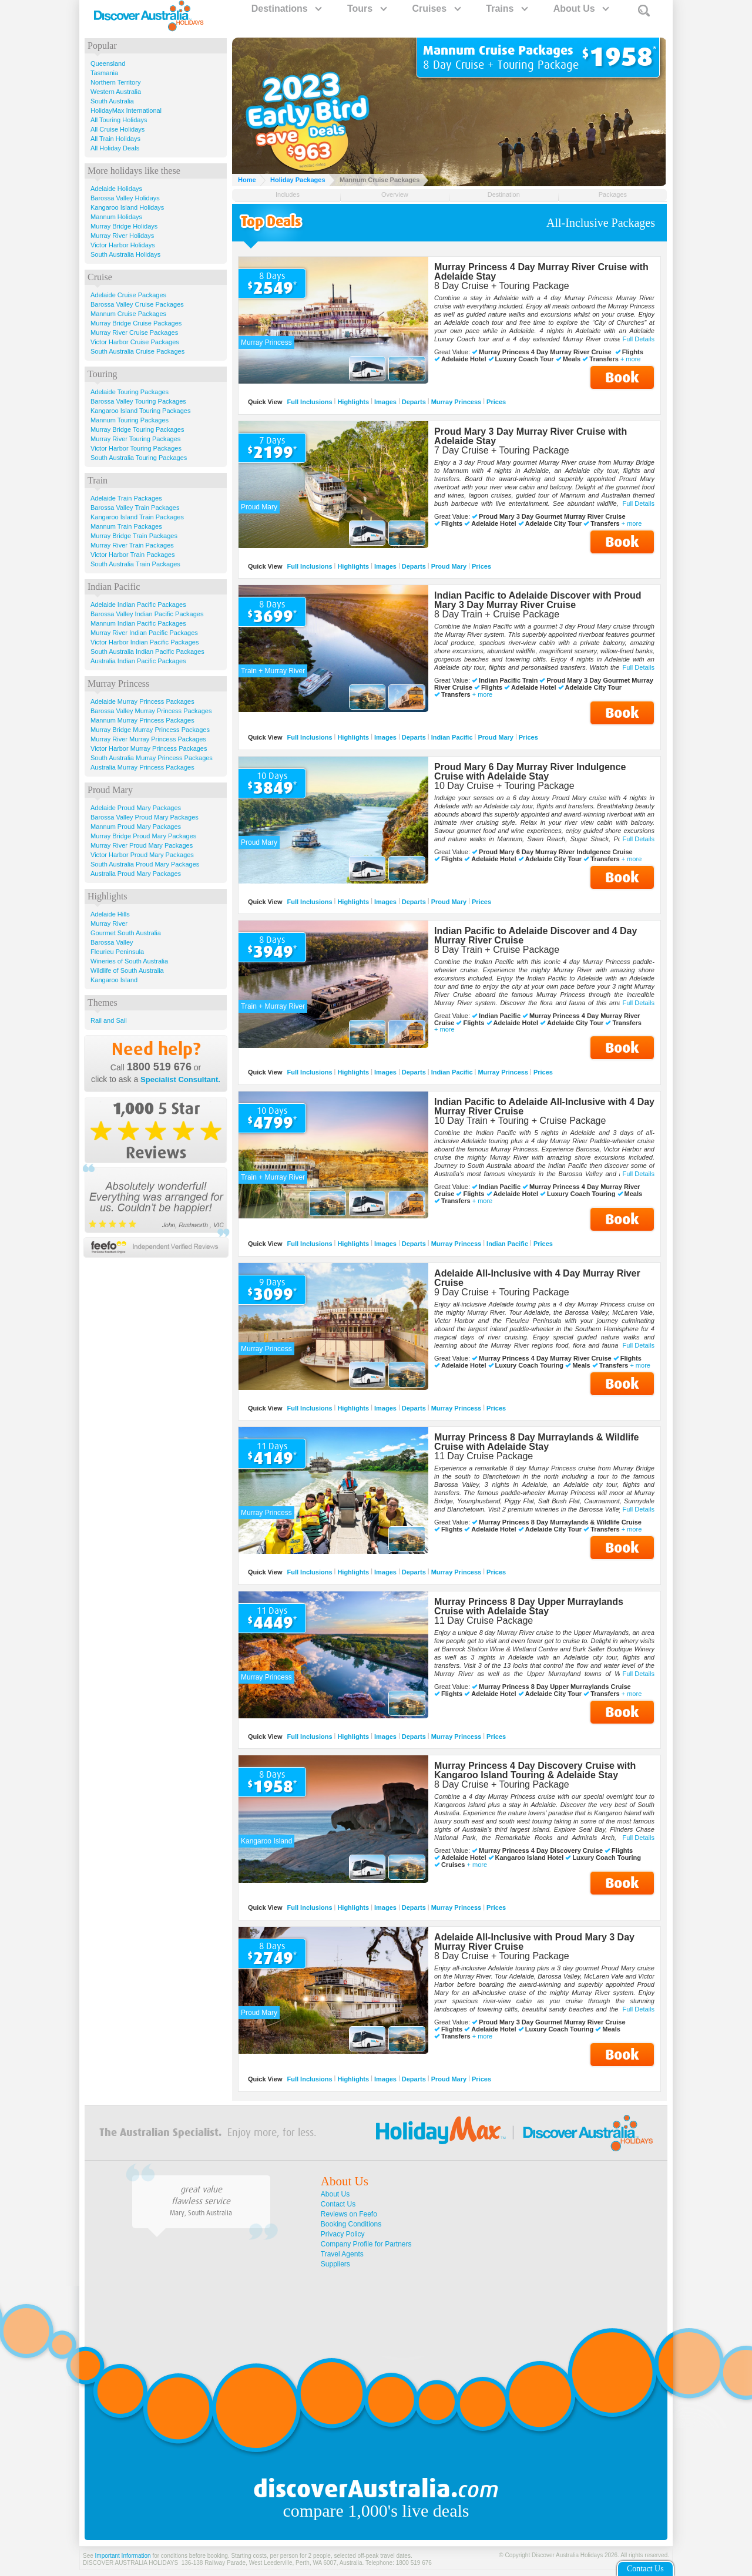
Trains (506, 9)
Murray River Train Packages (132, 545)
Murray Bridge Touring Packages (137, 429)
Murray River (108, 923)
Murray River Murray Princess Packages (148, 739)
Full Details (638, 338)
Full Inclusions (310, 401)
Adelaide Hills (110, 914)
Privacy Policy (343, 2234)
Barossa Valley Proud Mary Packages (144, 817)
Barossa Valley (111, 942)
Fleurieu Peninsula (117, 951)
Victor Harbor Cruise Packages (134, 341)
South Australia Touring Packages (138, 457)
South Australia (112, 101)
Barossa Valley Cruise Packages (137, 304)
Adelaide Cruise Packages (128, 294)
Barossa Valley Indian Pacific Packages (146, 613)
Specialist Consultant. (180, 1079)
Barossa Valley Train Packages (134, 507)
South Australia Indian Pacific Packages (147, 651)
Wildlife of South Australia (127, 970)
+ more (630, 359)
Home (247, 179)
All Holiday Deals (114, 148)
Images (385, 401)
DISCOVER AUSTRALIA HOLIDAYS (130, 2563)
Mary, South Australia (201, 2213)
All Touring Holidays (118, 119)
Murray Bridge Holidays (123, 226)
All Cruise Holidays (117, 129)
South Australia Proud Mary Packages (144, 864)
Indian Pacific (452, 737)
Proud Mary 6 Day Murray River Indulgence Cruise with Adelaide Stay (530, 771)
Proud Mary (449, 565)
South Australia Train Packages (135, 563)
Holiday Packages (297, 179)
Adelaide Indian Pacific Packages (138, 604)
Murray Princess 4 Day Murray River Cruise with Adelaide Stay (541, 271)
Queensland (107, 63)
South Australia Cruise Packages (137, 351)
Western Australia (115, 91)
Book (622, 377)
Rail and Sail (108, 1020)
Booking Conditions (351, 2224)
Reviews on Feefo (349, 2214)
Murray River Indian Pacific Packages (144, 632)
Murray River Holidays (122, 235)
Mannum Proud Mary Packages (135, 826)
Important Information (123, 2556)
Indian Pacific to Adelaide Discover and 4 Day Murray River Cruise (535, 935)
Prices (496, 401)
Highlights (353, 401)
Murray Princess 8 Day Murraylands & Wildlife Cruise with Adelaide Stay (536, 1442)
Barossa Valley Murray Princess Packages (151, 710)
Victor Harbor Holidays (122, 244)
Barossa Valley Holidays (125, 197)
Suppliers (335, 2264)
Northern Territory (115, 82)
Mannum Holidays (116, 216)
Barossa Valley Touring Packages (138, 401)
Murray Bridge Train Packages (133, 535)
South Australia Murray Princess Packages (151, 757)
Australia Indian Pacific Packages (138, 660)
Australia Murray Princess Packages (142, 767)
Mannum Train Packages (126, 526)
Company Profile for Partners (366, 2244)
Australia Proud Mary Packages (135, 873)
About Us (581, 9)
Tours (366, 9)
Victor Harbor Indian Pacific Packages (144, 642)
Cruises (435, 9)
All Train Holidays (115, 138)
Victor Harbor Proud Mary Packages (142, 854)
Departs (414, 401)
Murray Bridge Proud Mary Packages (143, 835)
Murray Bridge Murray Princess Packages (150, 729)
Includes (288, 194)
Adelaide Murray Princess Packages (142, 701)
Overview (394, 194)
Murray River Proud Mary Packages (141, 845)
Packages (613, 194)
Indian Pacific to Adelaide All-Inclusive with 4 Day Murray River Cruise (544, 1106)
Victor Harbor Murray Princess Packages (148, 748)
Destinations (286, 9)
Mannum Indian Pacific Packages (138, 623)
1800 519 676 (159, 1067)
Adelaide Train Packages (126, 498)
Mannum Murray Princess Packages (142, 720)
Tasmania (104, 72)
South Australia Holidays (125, 254)
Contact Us (338, 2204)
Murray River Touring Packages (135, 438)
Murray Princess (456, 401)
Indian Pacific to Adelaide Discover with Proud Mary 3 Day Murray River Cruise (537, 600)
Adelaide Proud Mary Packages (135, 807)
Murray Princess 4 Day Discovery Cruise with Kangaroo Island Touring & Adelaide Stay (535, 1770)
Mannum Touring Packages (129, 420)
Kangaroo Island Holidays (127, 207)
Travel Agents (342, 2254)
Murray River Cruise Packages (134, 332)
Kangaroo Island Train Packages (137, 516)
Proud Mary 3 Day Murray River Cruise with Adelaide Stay (530, 436)
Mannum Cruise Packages (128, 313)
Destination (504, 194)
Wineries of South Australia (129, 961)
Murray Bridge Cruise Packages (136, 323)
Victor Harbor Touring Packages (136, 448)
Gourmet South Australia (125, 932)
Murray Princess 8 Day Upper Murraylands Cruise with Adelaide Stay (528, 1606)
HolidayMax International (126, 110)
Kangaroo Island (113, 979)
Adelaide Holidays (116, 188)
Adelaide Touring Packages (129, 391)
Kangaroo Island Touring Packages (140, 410)
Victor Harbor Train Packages (132, 554)
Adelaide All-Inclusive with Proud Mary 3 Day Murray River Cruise (534, 1942)
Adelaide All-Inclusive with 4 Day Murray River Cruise (537, 1278)
